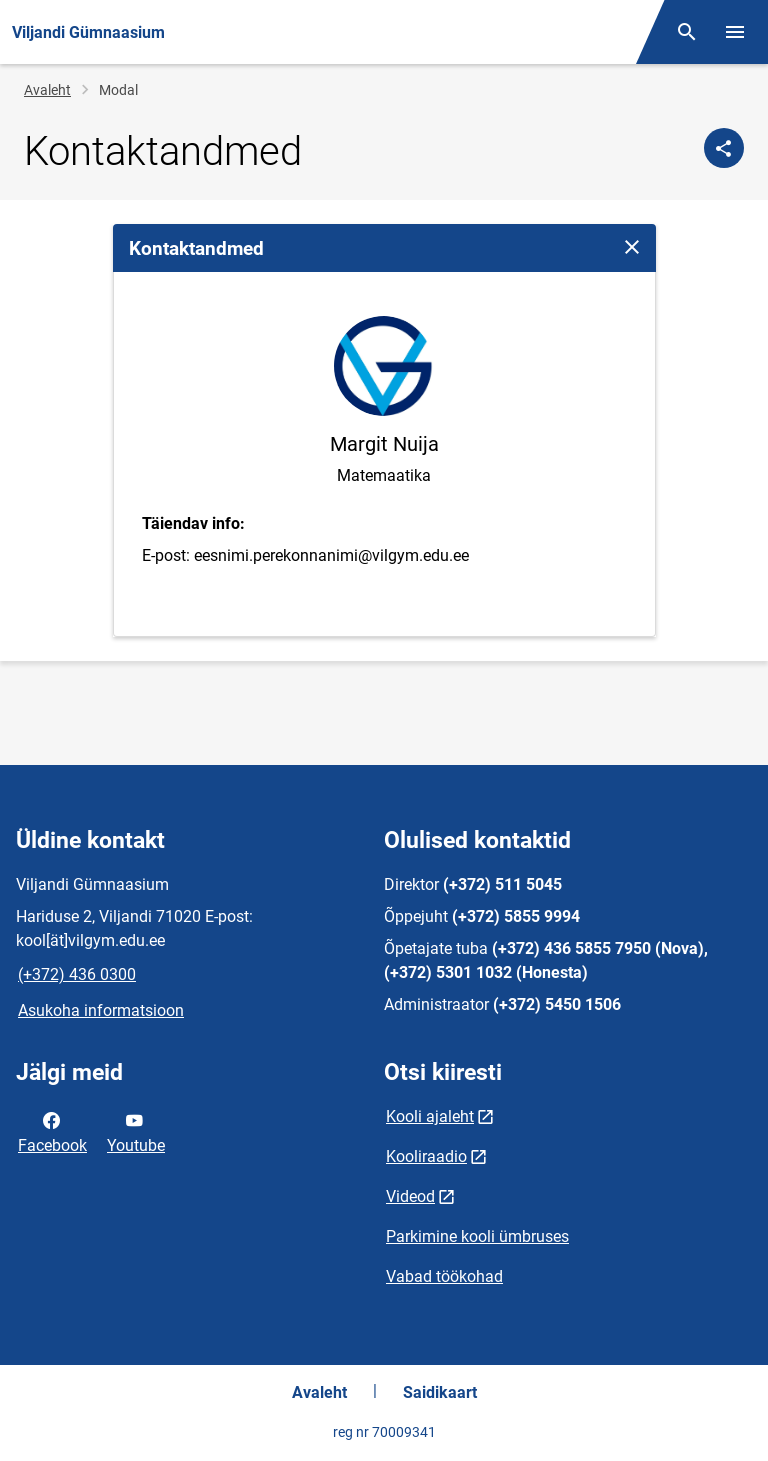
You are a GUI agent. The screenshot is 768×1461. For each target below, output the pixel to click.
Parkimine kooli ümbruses (477, 1236)
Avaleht (47, 90)
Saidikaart (440, 1392)
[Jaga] (724, 148)
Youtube (136, 1131)
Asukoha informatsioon (101, 1010)
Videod (410, 1196)
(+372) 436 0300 (77, 974)
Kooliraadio (426, 1156)
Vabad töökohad (444, 1276)
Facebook (52, 1131)
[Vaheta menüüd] (735, 32)
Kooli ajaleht (430, 1116)
